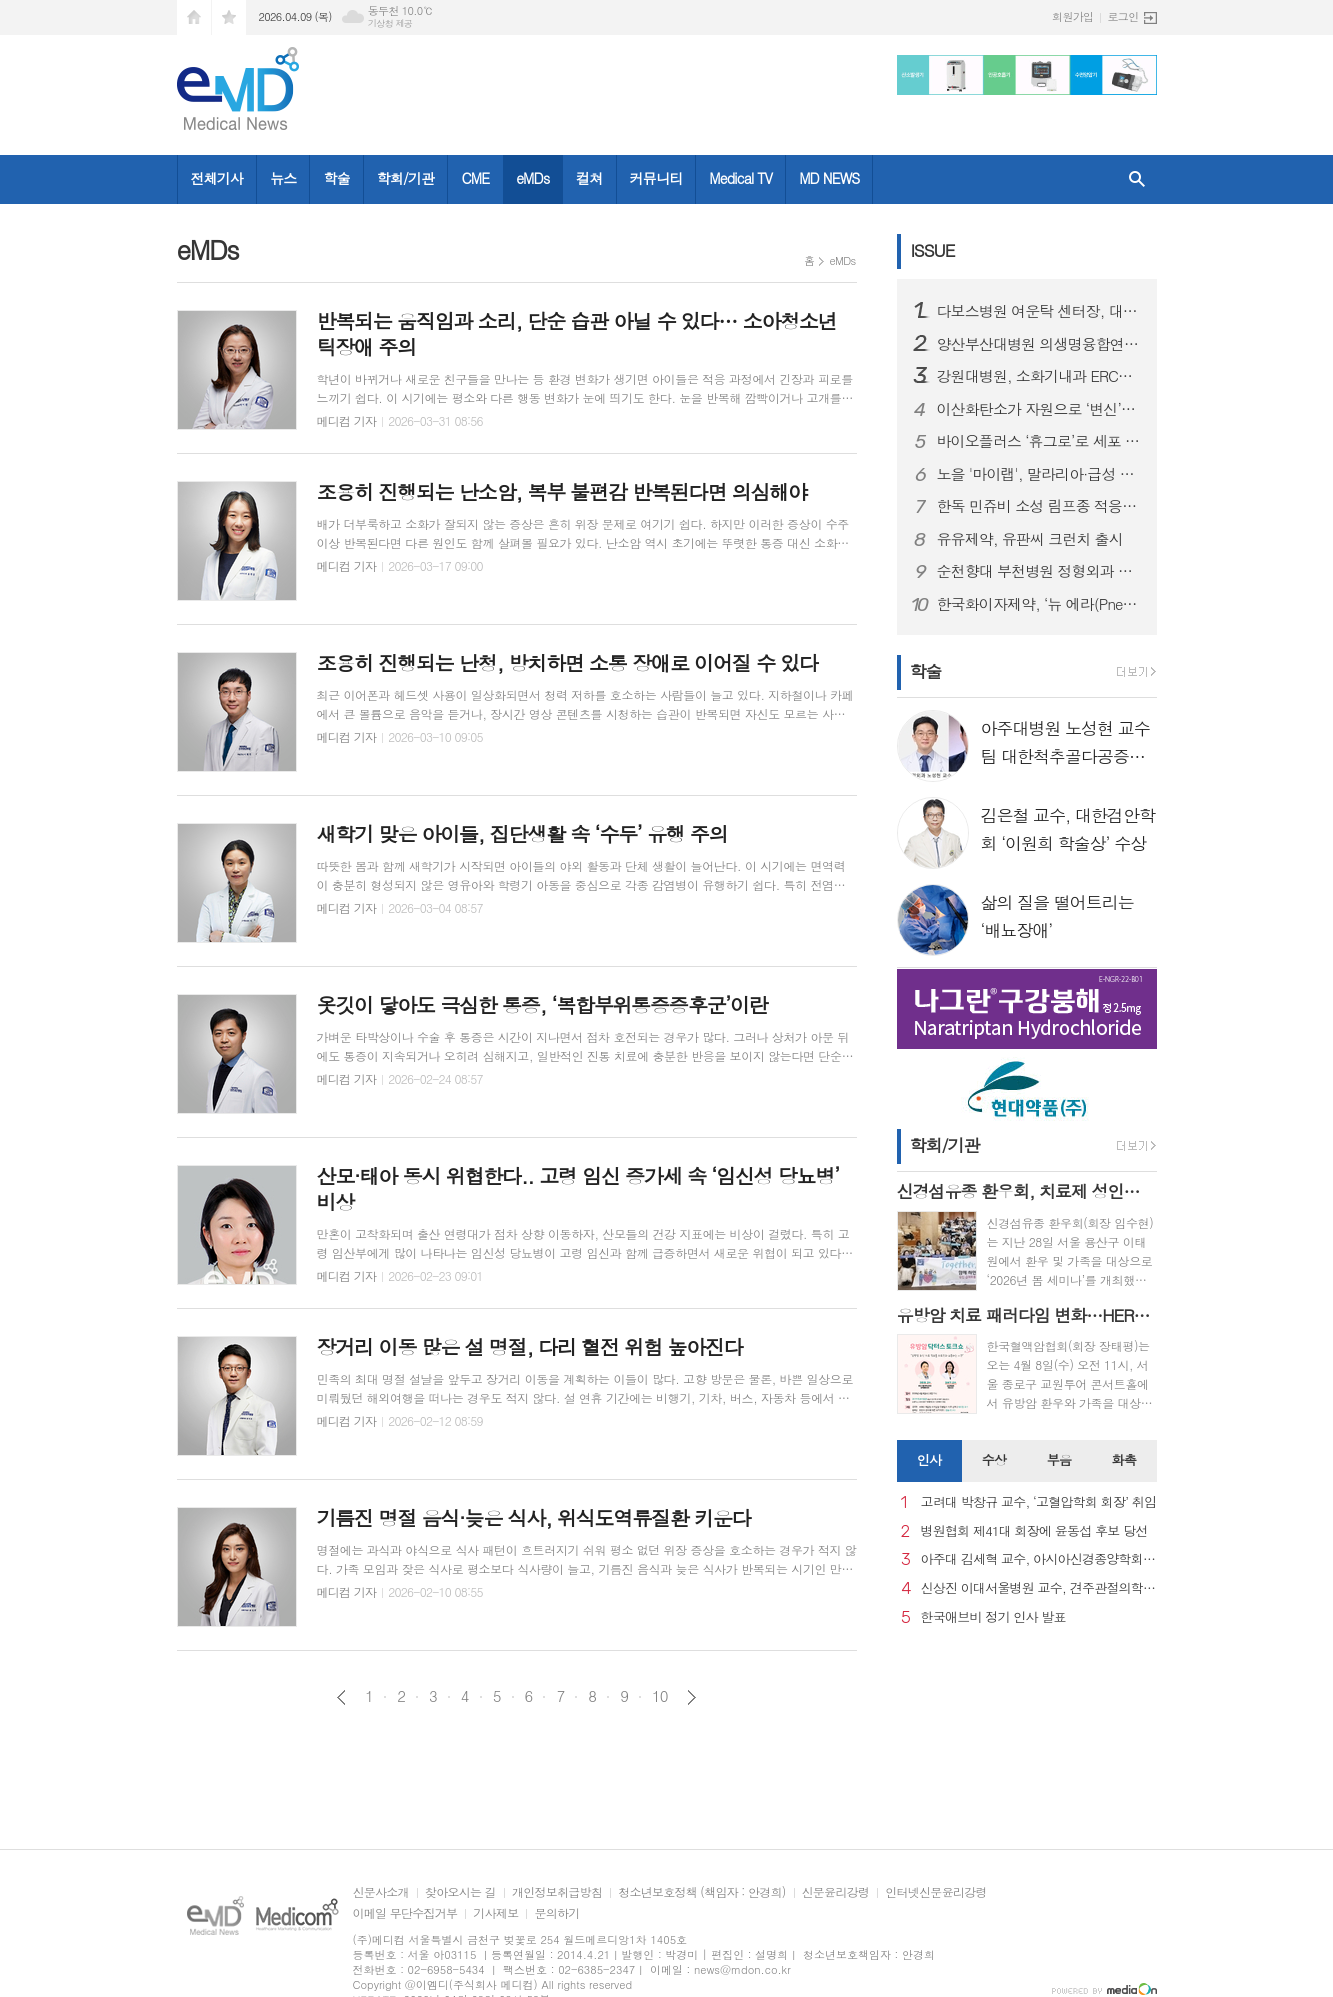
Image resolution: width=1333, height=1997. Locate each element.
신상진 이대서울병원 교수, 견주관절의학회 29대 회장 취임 (1039, 1588)
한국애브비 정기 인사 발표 (993, 1617)
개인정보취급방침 (557, 1892)
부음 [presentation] (1059, 1459)
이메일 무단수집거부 (405, 1913)
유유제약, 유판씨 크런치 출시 (1030, 539)
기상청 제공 (390, 23)
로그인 (1122, 16)
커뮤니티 (656, 178)
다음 (691, 1697)
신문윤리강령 (836, 1892)
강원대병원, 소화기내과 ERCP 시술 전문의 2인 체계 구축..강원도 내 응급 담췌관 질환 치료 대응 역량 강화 (1039, 376)
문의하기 (556, 1913)
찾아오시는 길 (460, 1892)
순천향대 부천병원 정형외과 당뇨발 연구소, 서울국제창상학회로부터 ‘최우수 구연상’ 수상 (1039, 571)
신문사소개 (381, 1892)
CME (475, 178)
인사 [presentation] (929, 1459)
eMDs (532, 178)
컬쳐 (589, 178)
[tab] (929, 1461)
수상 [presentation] (994, 1459)
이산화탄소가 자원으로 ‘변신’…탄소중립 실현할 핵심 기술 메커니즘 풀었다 (1039, 409)
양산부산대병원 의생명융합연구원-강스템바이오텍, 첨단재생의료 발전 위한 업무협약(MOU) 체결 (1039, 344)
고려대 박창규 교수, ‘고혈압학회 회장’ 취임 (1039, 1502)
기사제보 (495, 1913)
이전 (341, 1697)
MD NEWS (829, 178)
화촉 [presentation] (1124, 1459)
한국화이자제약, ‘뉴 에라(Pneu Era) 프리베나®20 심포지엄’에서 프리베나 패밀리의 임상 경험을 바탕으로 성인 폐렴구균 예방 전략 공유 (1039, 604)
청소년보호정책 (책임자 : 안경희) (701, 1892)
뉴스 (283, 178)
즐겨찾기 (229, 17)
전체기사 (217, 178)
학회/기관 (406, 178)
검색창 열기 (1137, 179)
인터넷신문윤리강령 (936, 1892)
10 (660, 1696)
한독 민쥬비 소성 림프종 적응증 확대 (1039, 506)
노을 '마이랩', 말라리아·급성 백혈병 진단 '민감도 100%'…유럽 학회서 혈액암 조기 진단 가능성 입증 (1039, 474)
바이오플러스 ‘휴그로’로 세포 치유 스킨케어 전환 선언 (1039, 441)
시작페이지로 (194, 17)
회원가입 (1072, 16)
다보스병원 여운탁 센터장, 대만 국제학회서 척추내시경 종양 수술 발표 (1039, 311)
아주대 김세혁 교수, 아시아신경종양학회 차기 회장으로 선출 (1039, 1559)
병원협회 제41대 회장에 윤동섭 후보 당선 (1034, 1531)
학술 (336, 178)
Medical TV (740, 178)
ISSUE (933, 250)
